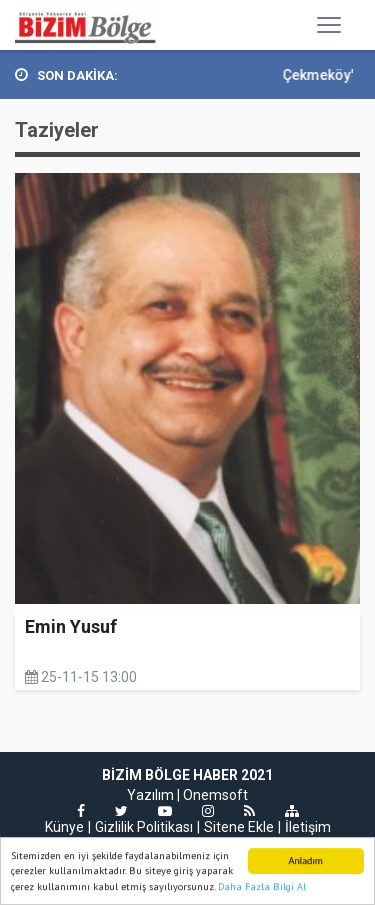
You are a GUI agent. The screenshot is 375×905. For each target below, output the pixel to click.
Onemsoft (215, 795)
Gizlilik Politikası (144, 827)
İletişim (308, 827)
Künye (64, 827)
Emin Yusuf (71, 626)
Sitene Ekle (239, 827)
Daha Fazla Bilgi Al (262, 887)
